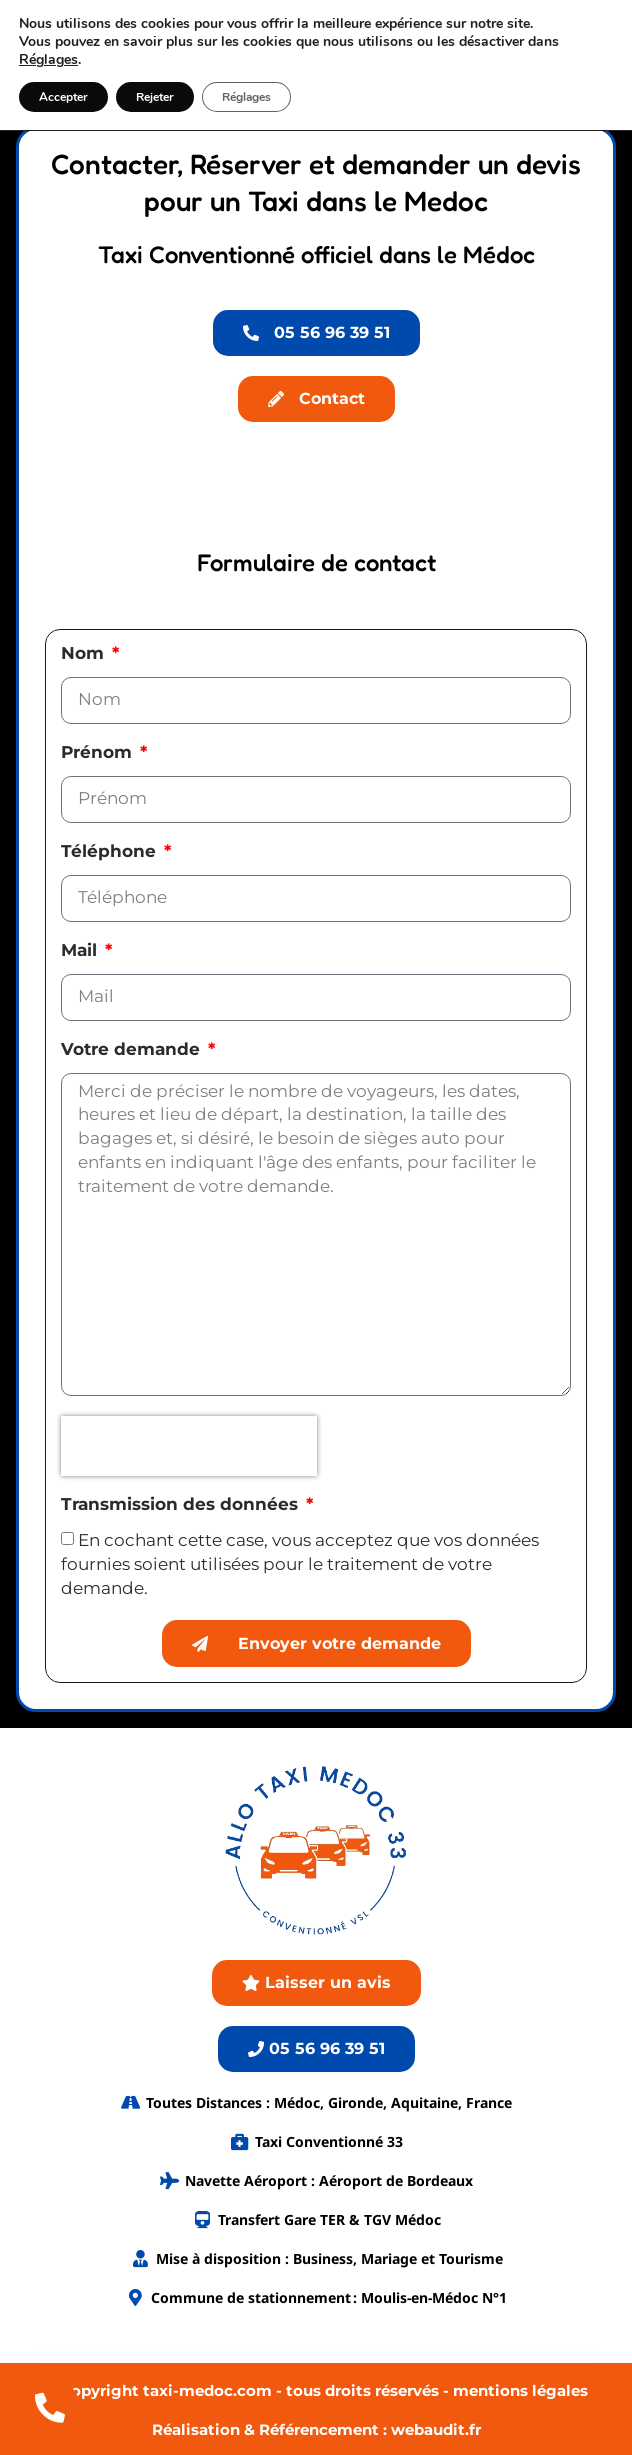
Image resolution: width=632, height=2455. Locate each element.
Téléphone (111, 852)
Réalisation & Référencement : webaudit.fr (316, 2429)
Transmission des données (182, 1505)
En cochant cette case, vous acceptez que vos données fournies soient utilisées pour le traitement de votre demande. (300, 1564)
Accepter (63, 97)
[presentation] (189, 1446)
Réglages (48, 60)
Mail (81, 951)
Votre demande (133, 1050)
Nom (85, 654)
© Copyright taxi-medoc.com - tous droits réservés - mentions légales (316, 2390)
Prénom (99, 753)
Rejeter (155, 97)
